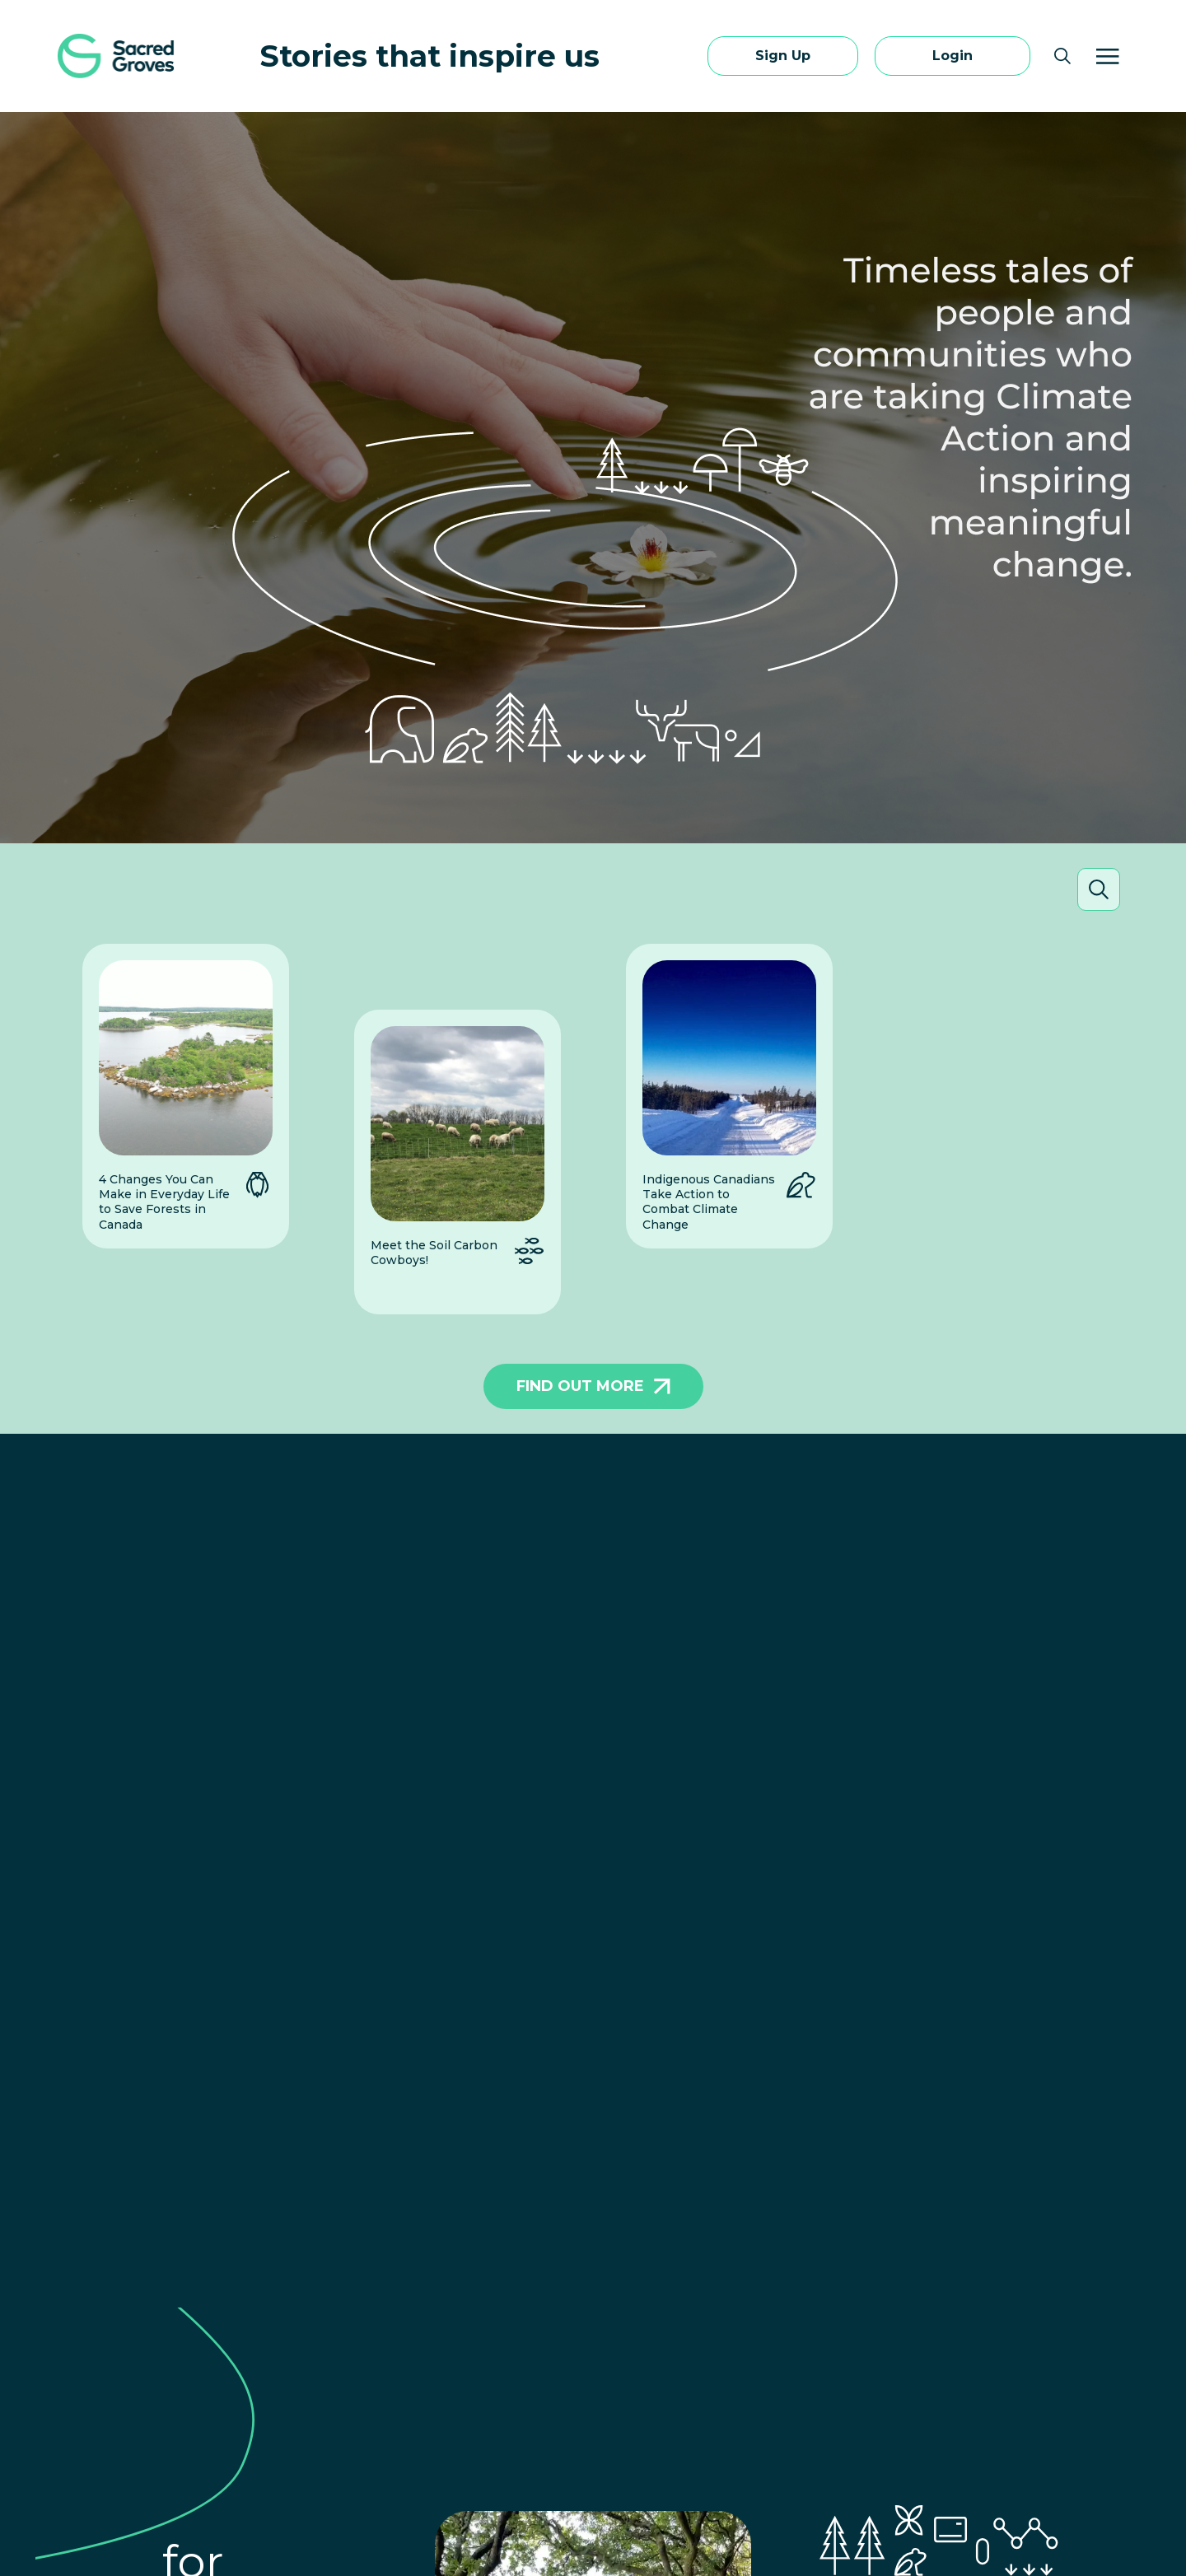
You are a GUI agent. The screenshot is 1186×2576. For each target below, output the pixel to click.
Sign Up (782, 55)
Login (952, 55)
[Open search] (1062, 56)
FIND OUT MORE (593, 1386)
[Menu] (1107, 56)
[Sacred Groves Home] (118, 56)
